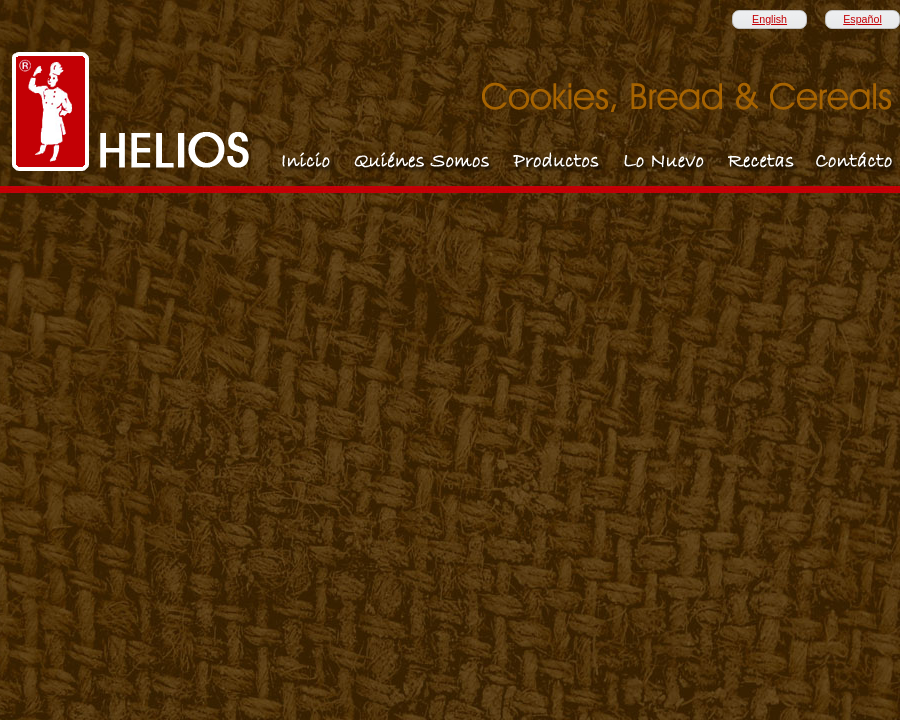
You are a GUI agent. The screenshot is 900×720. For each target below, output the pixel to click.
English (769, 19)
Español (862, 19)
